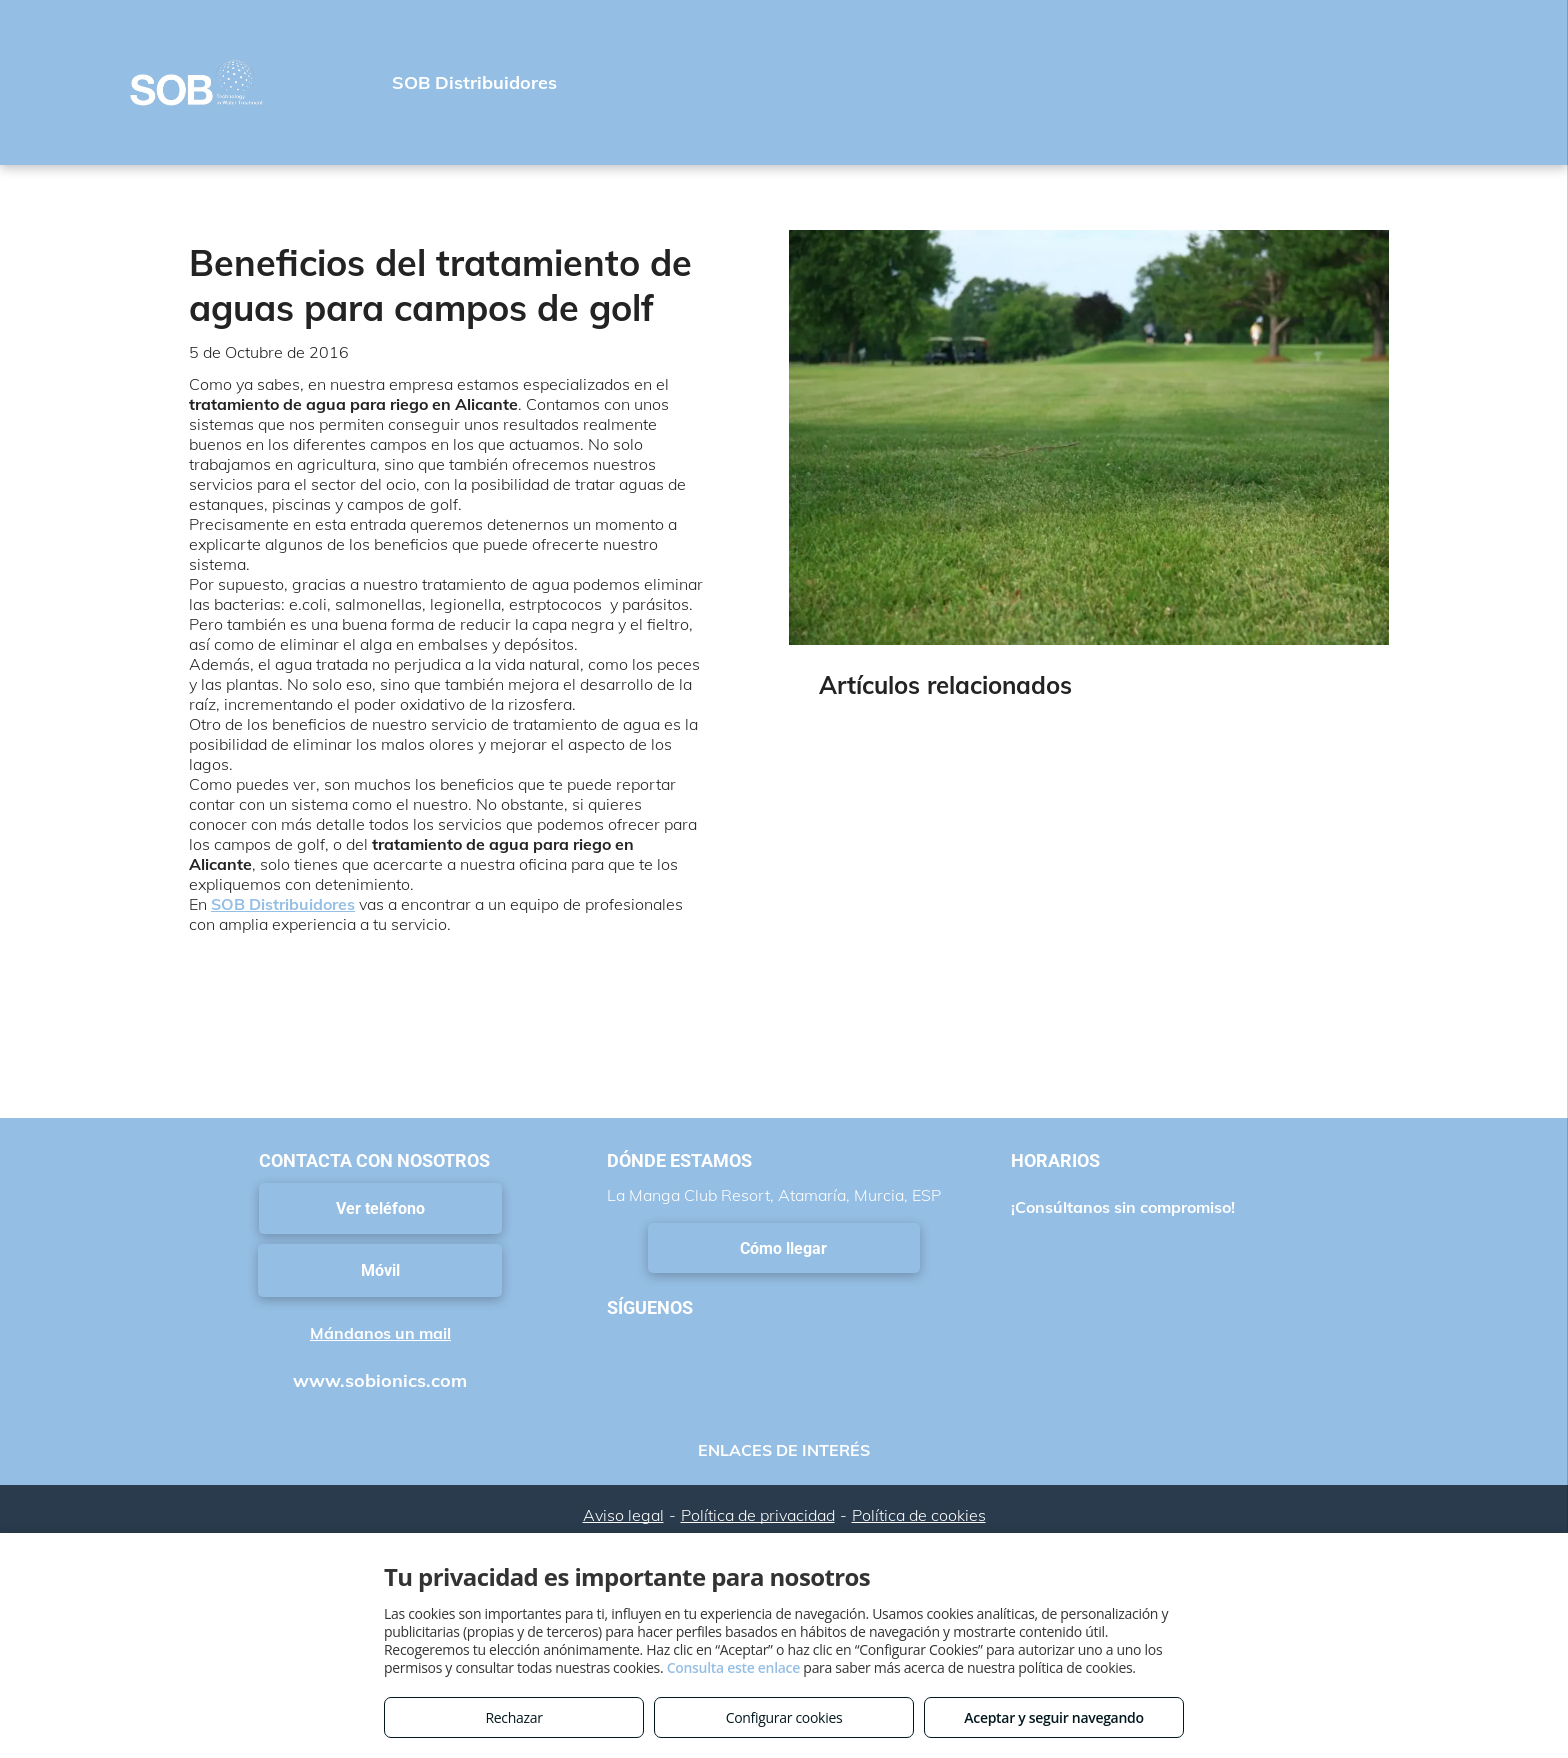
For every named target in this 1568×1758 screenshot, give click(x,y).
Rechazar (513, 1717)
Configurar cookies (784, 1717)
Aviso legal (623, 1515)
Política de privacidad (758, 1515)
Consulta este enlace (733, 1667)
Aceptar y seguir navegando (1053, 1717)
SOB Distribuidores (283, 904)
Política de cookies (919, 1515)
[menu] (1524, 83)
